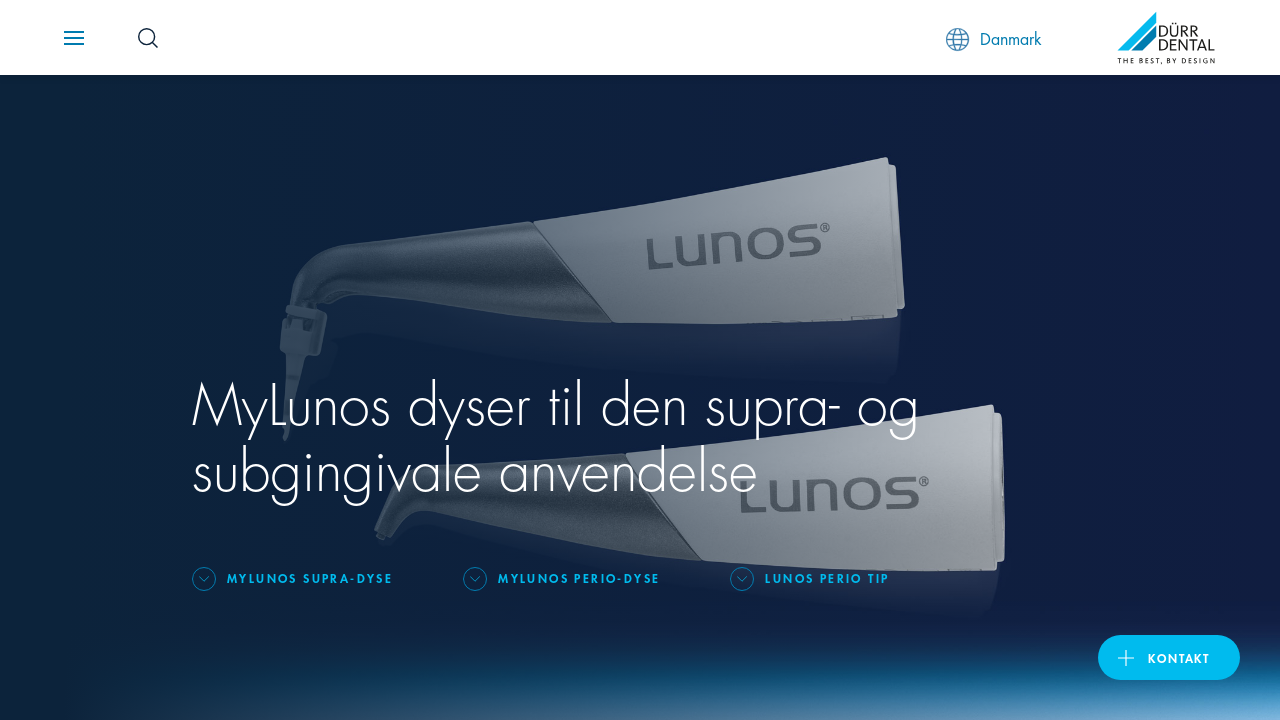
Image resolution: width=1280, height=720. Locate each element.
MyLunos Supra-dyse (310, 577)
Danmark (994, 38)
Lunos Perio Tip (827, 577)
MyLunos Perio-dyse (579, 577)
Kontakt (1179, 657)
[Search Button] (148, 38)
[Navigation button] (74, 38)
